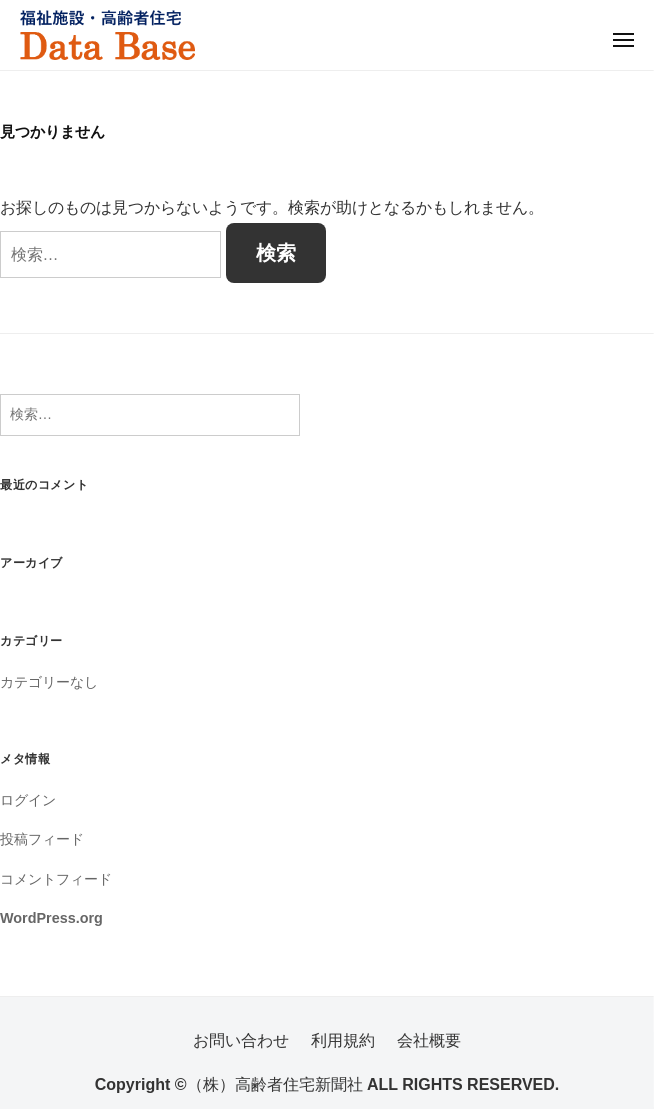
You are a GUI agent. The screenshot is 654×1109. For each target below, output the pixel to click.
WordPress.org (51, 918)
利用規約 (343, 1040)
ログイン (28, 800)
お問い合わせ (241, 1040)
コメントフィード (56, 879)
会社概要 (429, 1040)
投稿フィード (42, 839)
